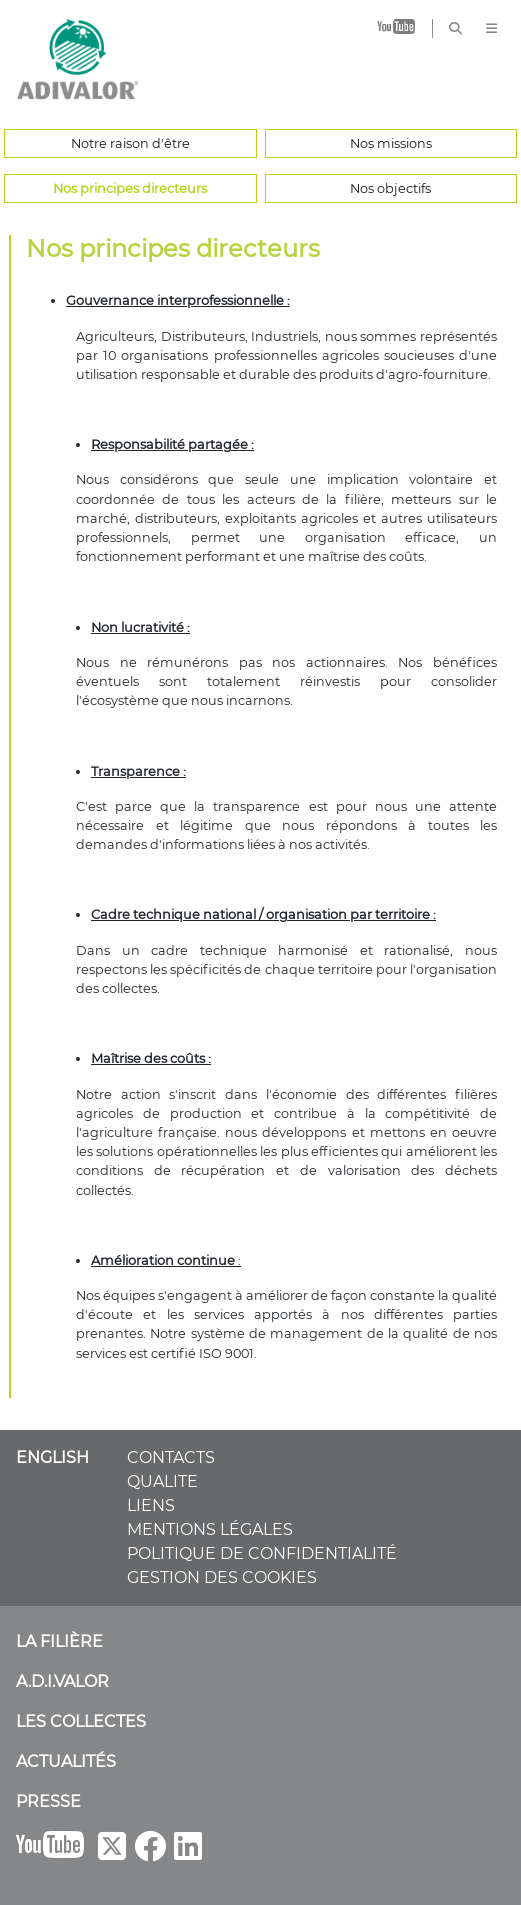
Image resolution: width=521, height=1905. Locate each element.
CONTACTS (171, 1457)
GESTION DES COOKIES (222, 1577)
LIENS (151, 1505)
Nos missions (391, 143)
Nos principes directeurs (130, 188)
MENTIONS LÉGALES (210, 1529)
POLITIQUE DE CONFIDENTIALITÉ (262, 1553)
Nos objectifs (390, 188)
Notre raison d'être (130, 143)
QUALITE (162, 1481)
